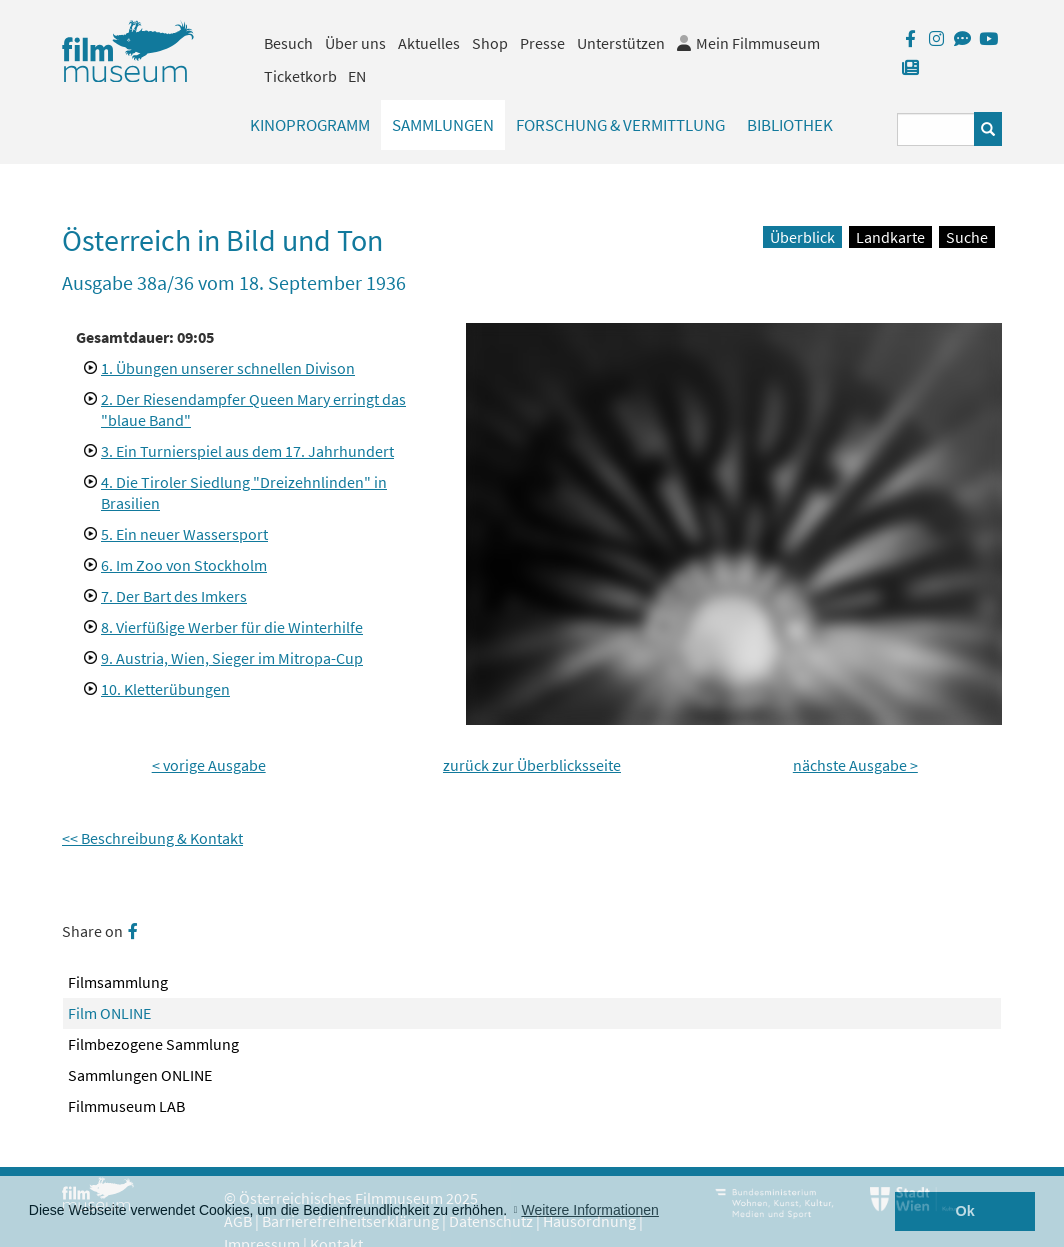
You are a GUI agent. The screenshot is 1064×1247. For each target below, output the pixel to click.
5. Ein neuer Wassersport (184, 534)
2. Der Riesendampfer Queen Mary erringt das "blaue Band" (253, 409)
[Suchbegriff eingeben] (936, 129)
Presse (542, 43)
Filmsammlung (118, 982)
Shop (490, 43)
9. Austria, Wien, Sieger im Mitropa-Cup (232, 658)
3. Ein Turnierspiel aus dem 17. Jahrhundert (247, 451)
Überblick (802, 237)
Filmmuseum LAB (126, 1106)
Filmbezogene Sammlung (153, 1044)
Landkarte (890, 237)
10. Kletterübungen (165, 689)
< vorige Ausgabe (209, 765)
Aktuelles (429, 43)
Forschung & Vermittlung (620, 125)
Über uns (355, 43)
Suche (967, 237)
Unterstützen (621, 43)
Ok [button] (965, 1211)
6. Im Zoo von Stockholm (184, 565)
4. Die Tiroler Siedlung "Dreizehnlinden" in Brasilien (244, 492)
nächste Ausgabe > (855, 765)
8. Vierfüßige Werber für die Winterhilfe (232, 627)
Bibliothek (790, 125)
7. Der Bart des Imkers (174, 596)
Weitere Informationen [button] (589, 1210)
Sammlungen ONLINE (140, 1075)
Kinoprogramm (310, 125)
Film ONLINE (109, 1013)
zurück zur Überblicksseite (532, 765)
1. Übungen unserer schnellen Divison (228, 368)
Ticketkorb (300, 76)
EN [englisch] (357, 76)
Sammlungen (443, 125)
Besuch (288, 43)
